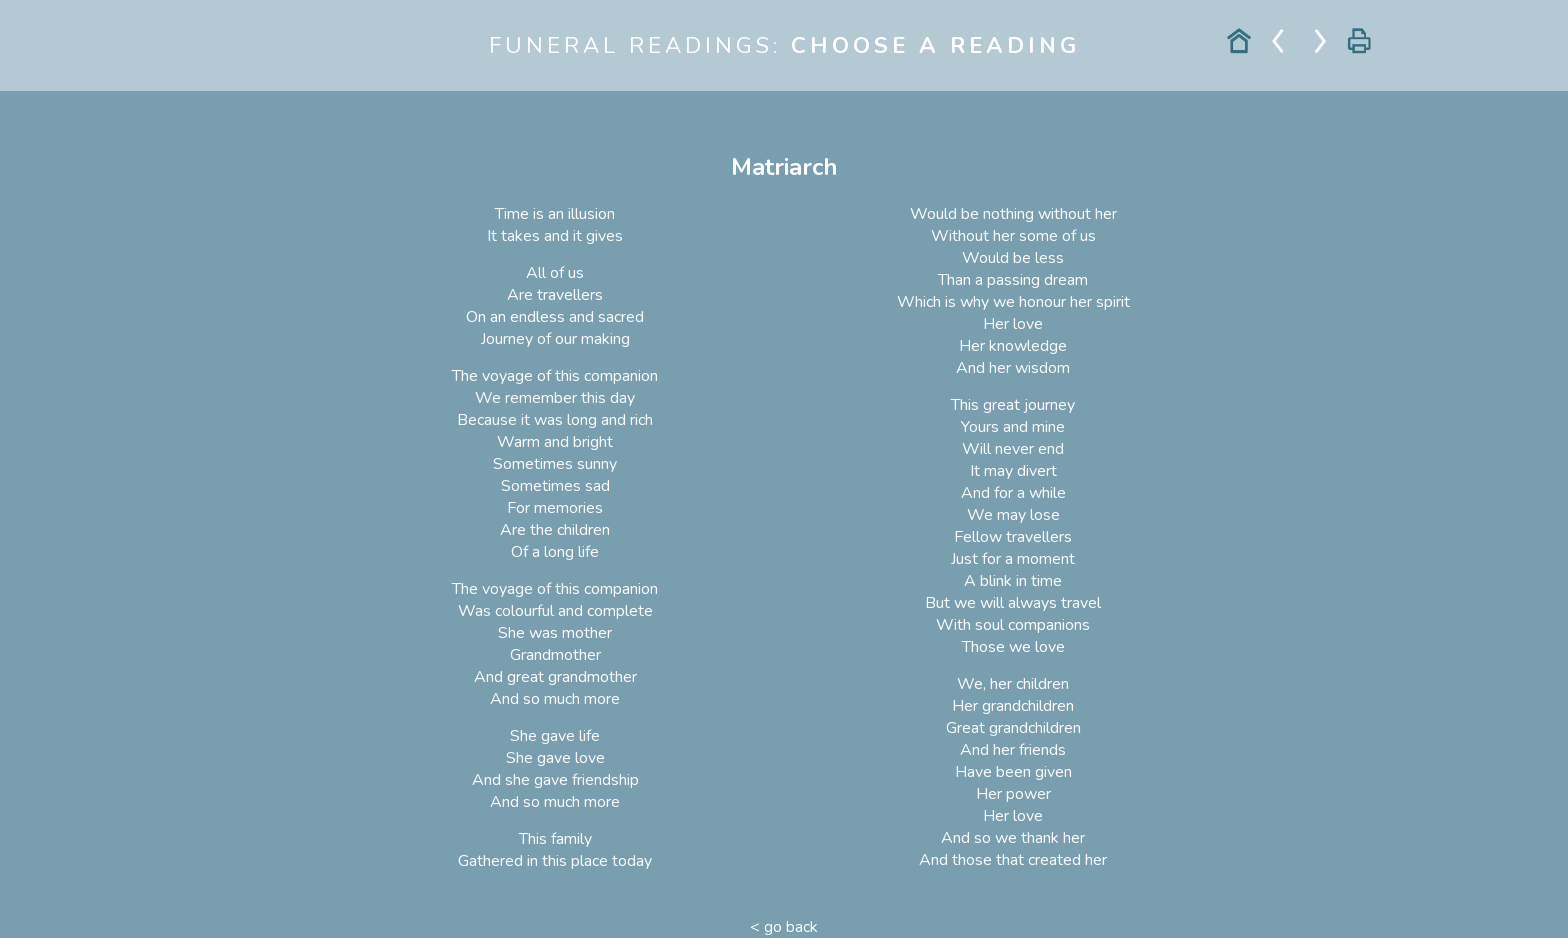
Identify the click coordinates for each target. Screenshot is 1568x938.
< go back (784, 927)
